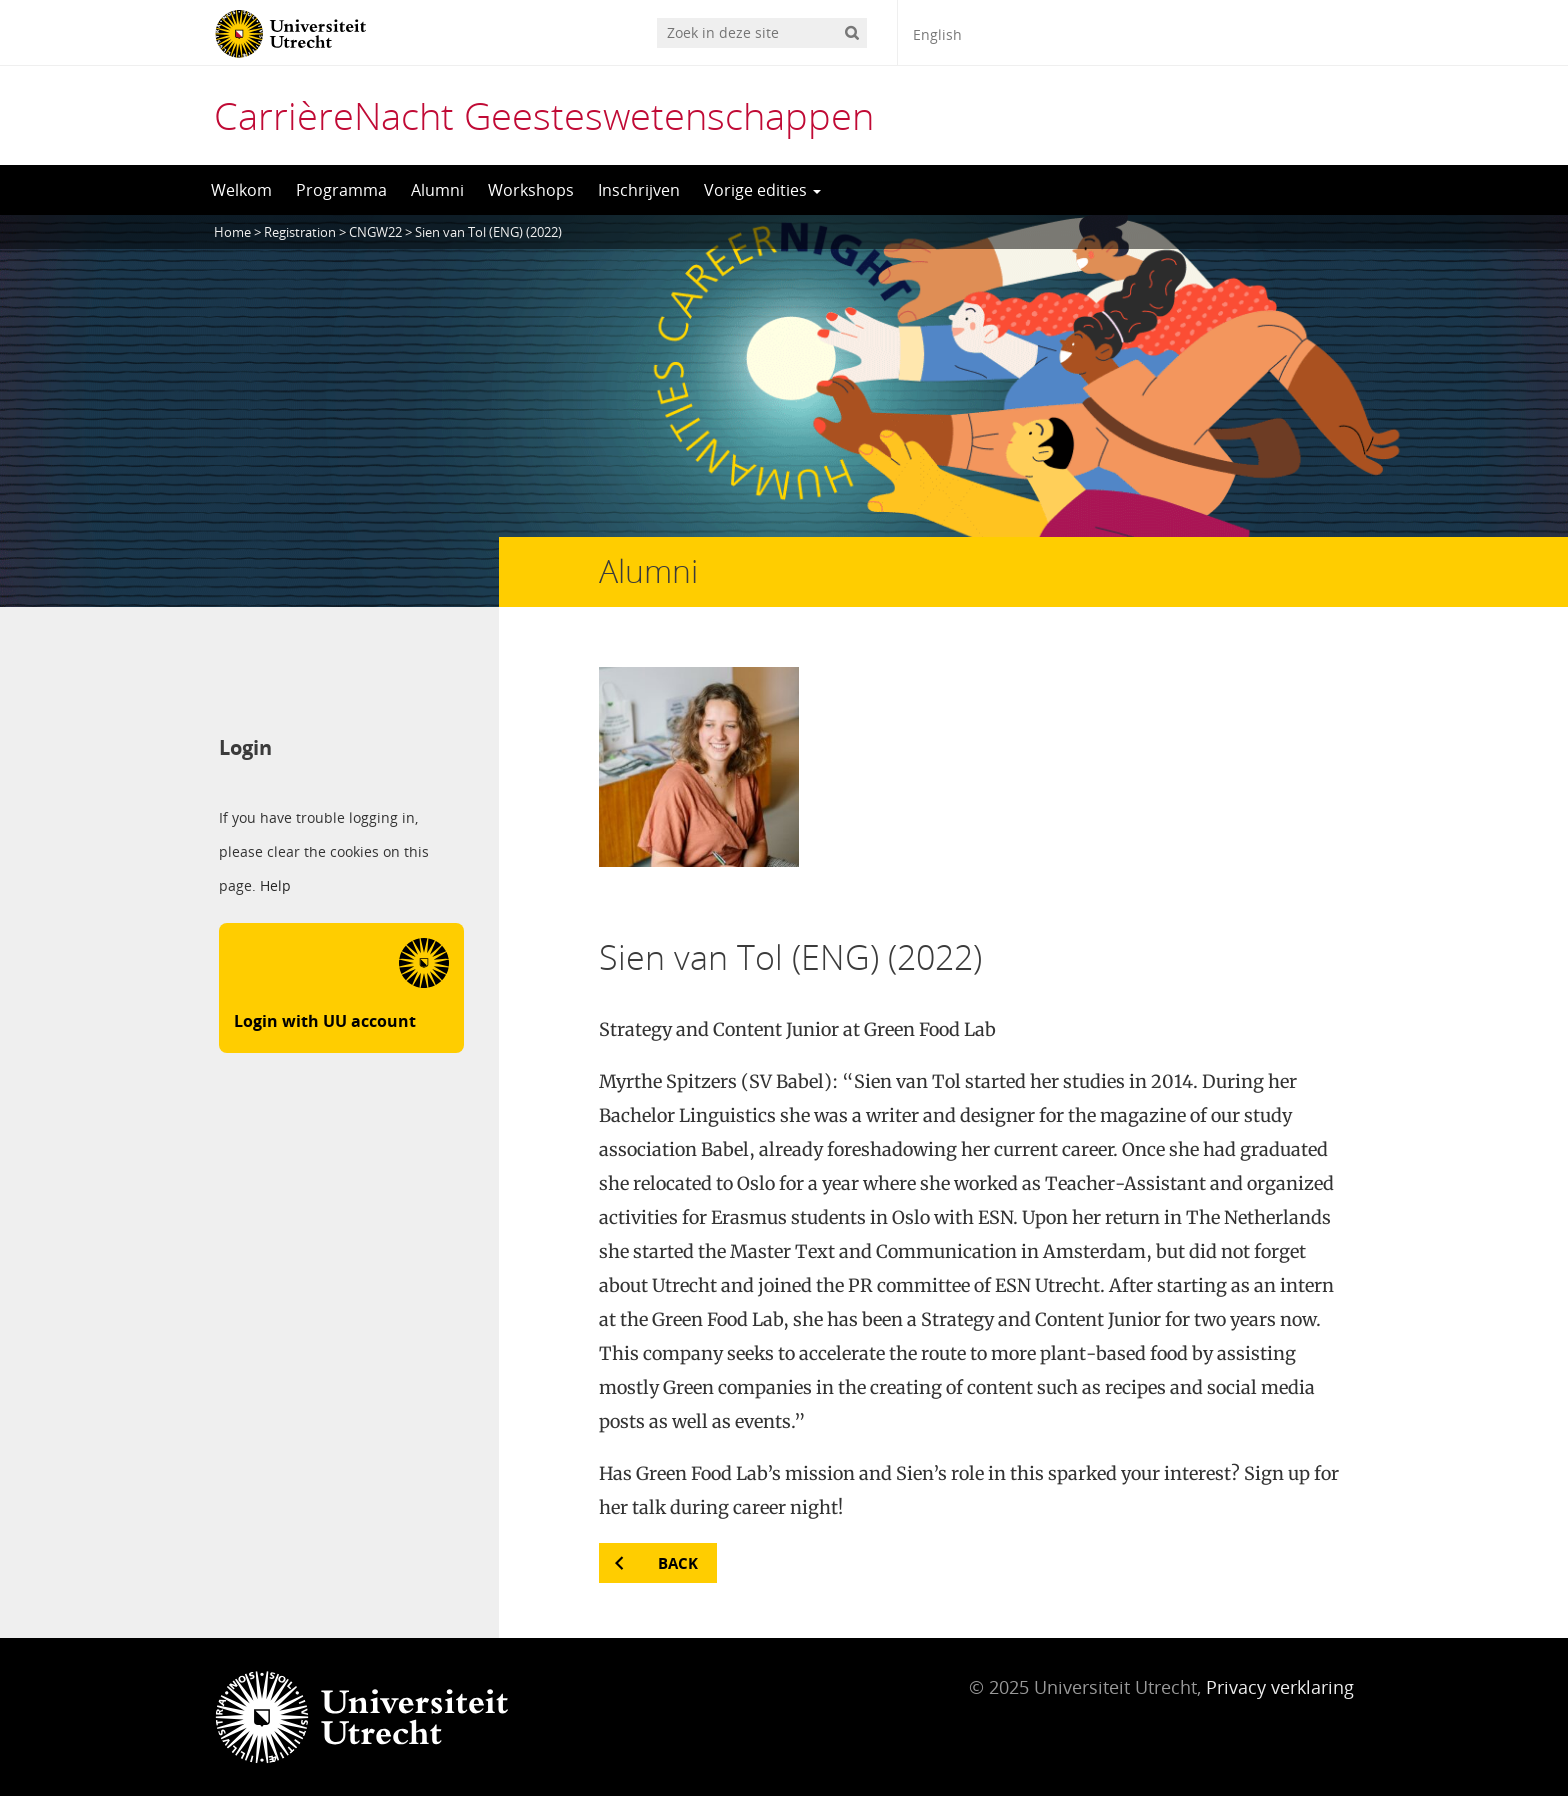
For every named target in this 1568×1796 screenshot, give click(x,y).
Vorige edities (762, 190)
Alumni (437, 190)
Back (678, 1563)
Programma (341, 190)
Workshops (531, 190)
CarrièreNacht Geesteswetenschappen (544, 115)
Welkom (241, 190)
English (937, 34)
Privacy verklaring (1280, 1687)
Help (275, 886)
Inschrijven (639, 190)
